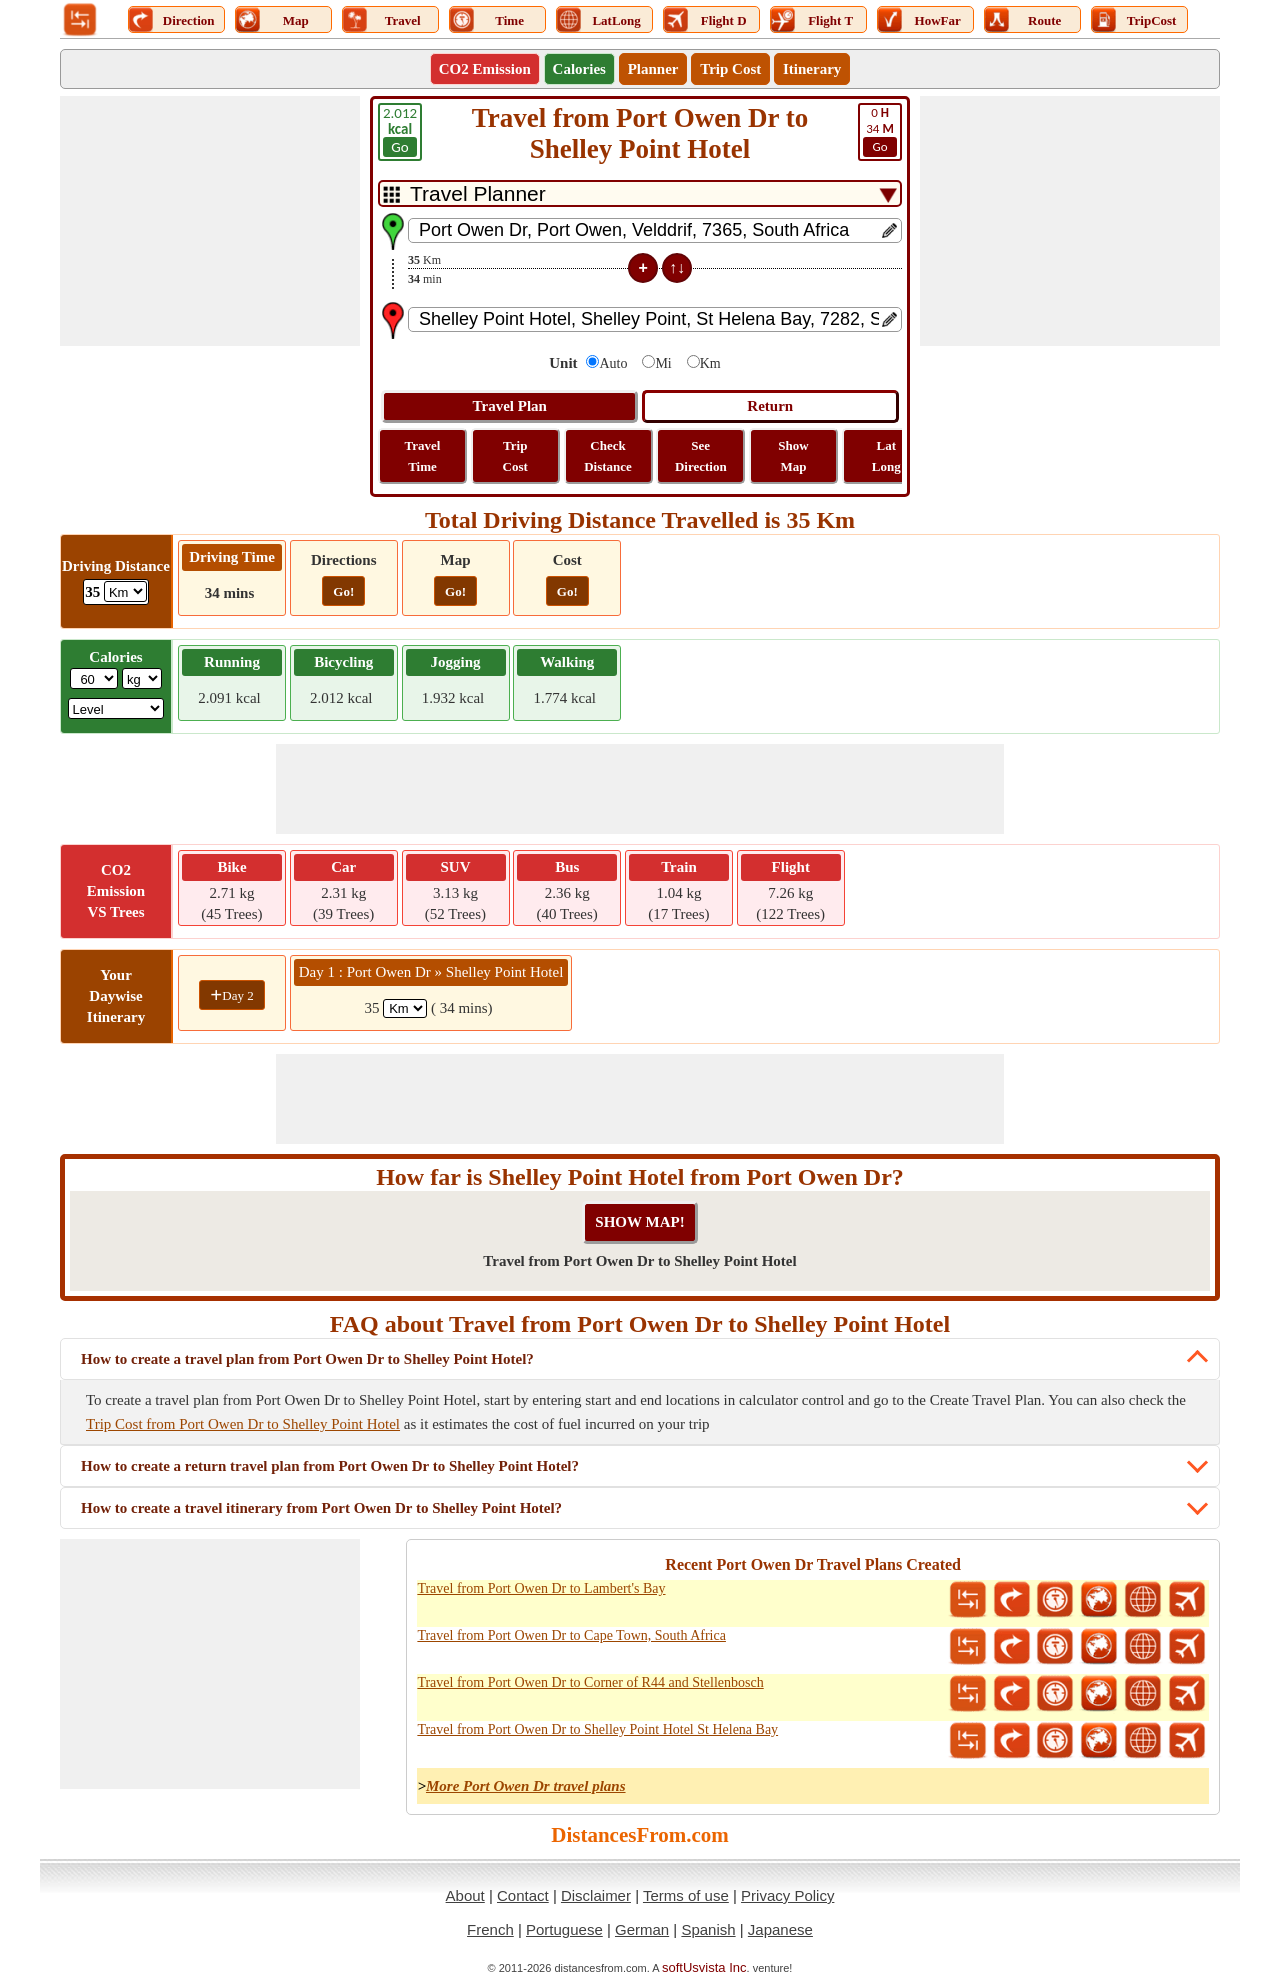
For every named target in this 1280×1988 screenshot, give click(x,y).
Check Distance (608, 456)
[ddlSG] (116, 708)
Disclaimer (596, 1895)
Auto (613, 363)
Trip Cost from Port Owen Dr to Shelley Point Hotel (243, 1424)
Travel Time (423, 456)
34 (880, 131)
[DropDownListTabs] (640, 193)
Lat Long (886, 456)
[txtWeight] (94, 678)
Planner (653, 69)
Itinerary (812, 69)
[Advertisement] (210, 221)
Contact (523, 1895)
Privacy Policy (787, 1895)
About (465, 1895)
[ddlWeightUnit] (142, 678)
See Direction (701, 456)
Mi (663, 363)
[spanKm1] (405, 1008)
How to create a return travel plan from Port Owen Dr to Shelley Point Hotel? (330, 1466)
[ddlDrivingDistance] (125, 591)
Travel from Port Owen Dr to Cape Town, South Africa (571, 1635)
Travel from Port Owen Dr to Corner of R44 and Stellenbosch (590, 1682)
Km (710, 363)
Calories (579, 69)
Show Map (793, 456)
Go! (343, 591)
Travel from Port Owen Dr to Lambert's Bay (541, 1588)
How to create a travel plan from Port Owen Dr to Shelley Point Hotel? (307, 1359)
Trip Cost (730, 69)
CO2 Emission (485, 69)
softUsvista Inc (704, 1967)
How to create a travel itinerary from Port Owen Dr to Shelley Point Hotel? (321, 1508)
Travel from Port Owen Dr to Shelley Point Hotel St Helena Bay (597, 1729)
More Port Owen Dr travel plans (526, 1786)
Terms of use (686, 1895)
